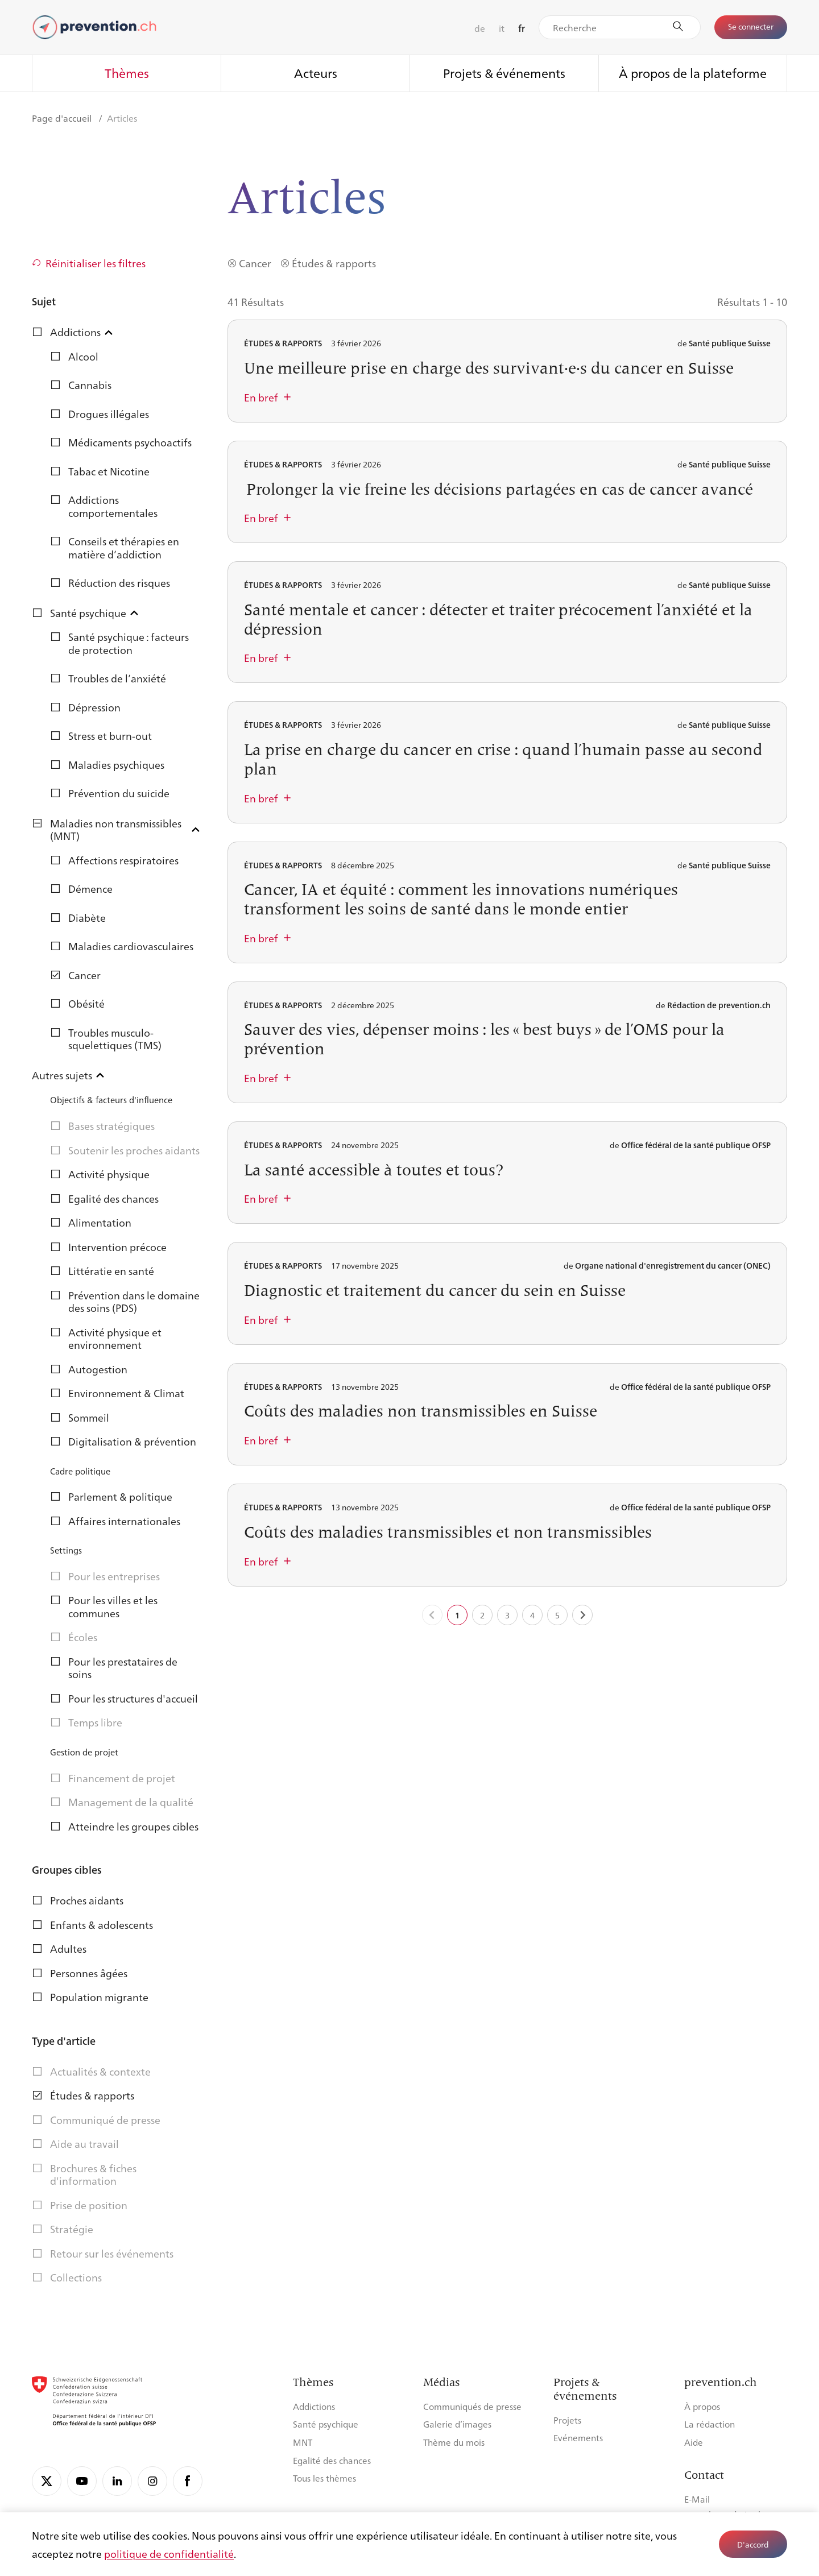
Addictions (314, 2406)
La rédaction (709, 2424)
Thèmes (127, 72)
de (479, 28)
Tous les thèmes (324, 2478)
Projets (567, 2420)
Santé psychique (325, 2424)
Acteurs (315, 72)
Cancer (255, 263)
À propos (702, 2406)
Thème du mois (454, 2442)
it (501, 28)
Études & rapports (334, 263)
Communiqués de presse (472, 2406)
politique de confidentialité (169, 2553)
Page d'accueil (63, 118)
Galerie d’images (457, 2424)
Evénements (578, 2438)
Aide (693, 2442)
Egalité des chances (332, 2460)
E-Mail (697, 2499)
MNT (302, 2442)
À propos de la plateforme (693, 72)
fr (521, 28)
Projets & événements (504, 72)
